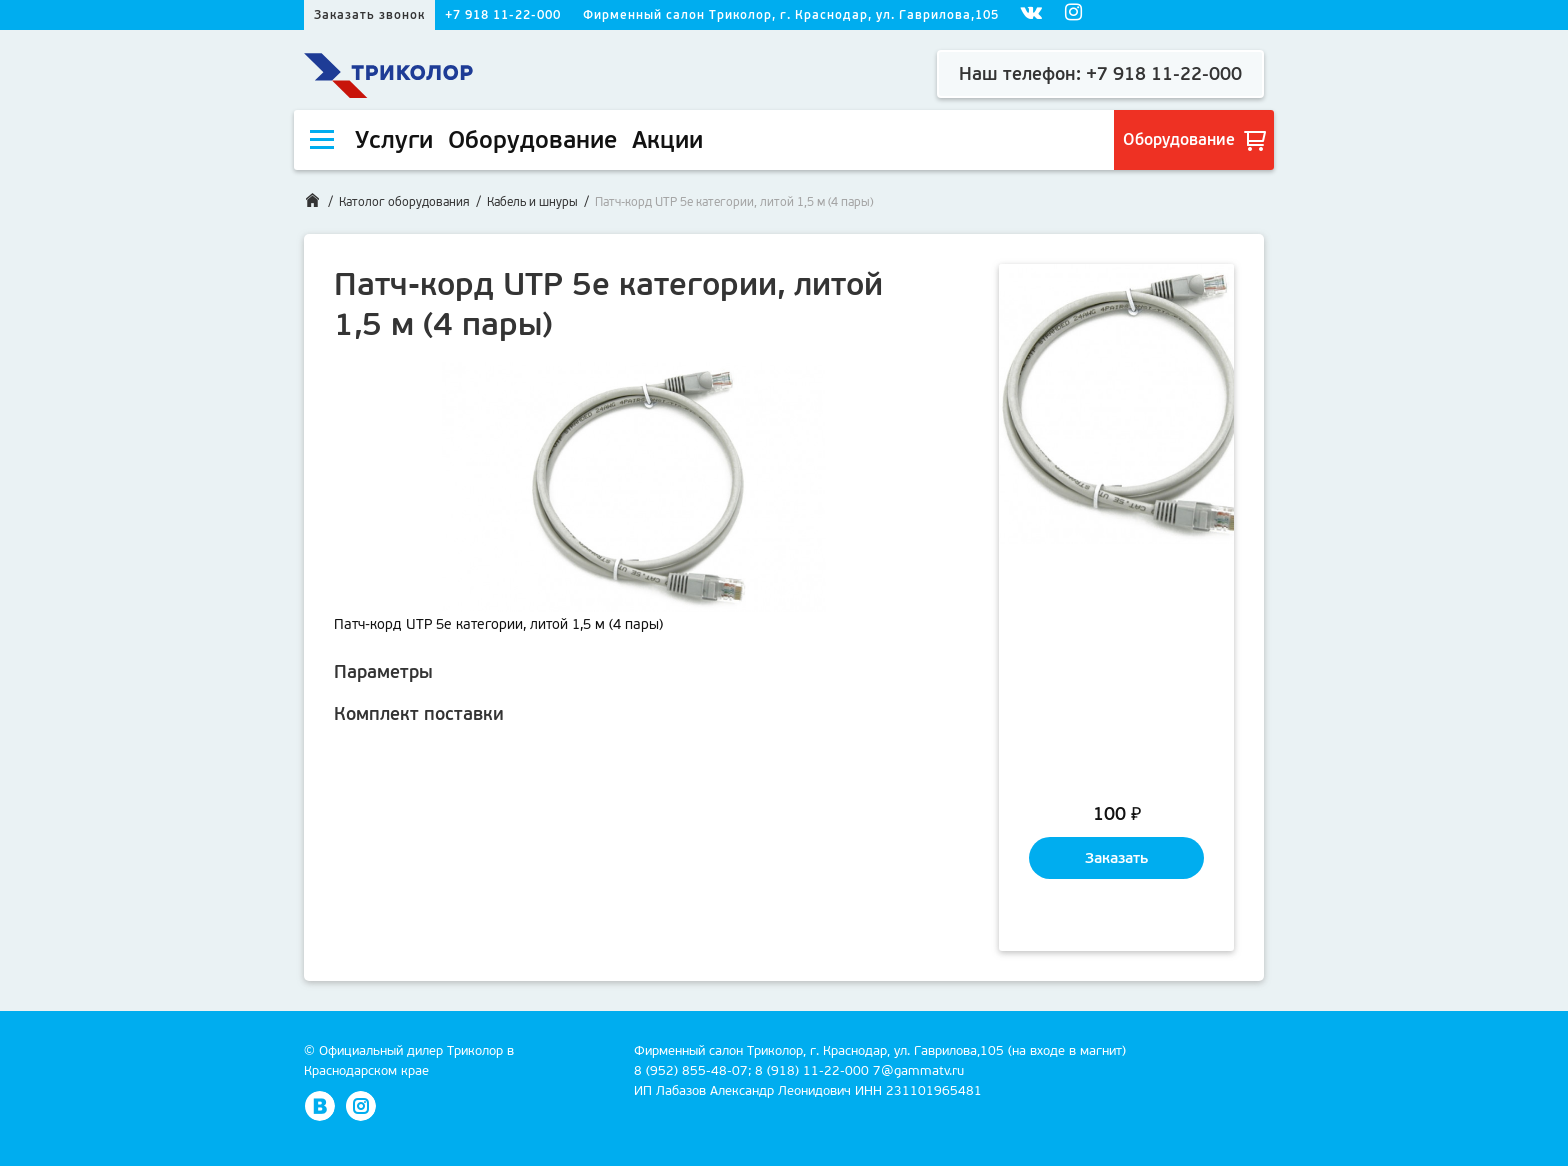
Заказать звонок (369, 15)
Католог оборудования (404, 202)
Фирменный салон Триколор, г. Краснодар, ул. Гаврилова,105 (791, 15)
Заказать (1116, 857)
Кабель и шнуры (532, 202)
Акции (667, 140)
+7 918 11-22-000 (503, 15)
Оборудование (532, 140)
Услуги (394, 140)
